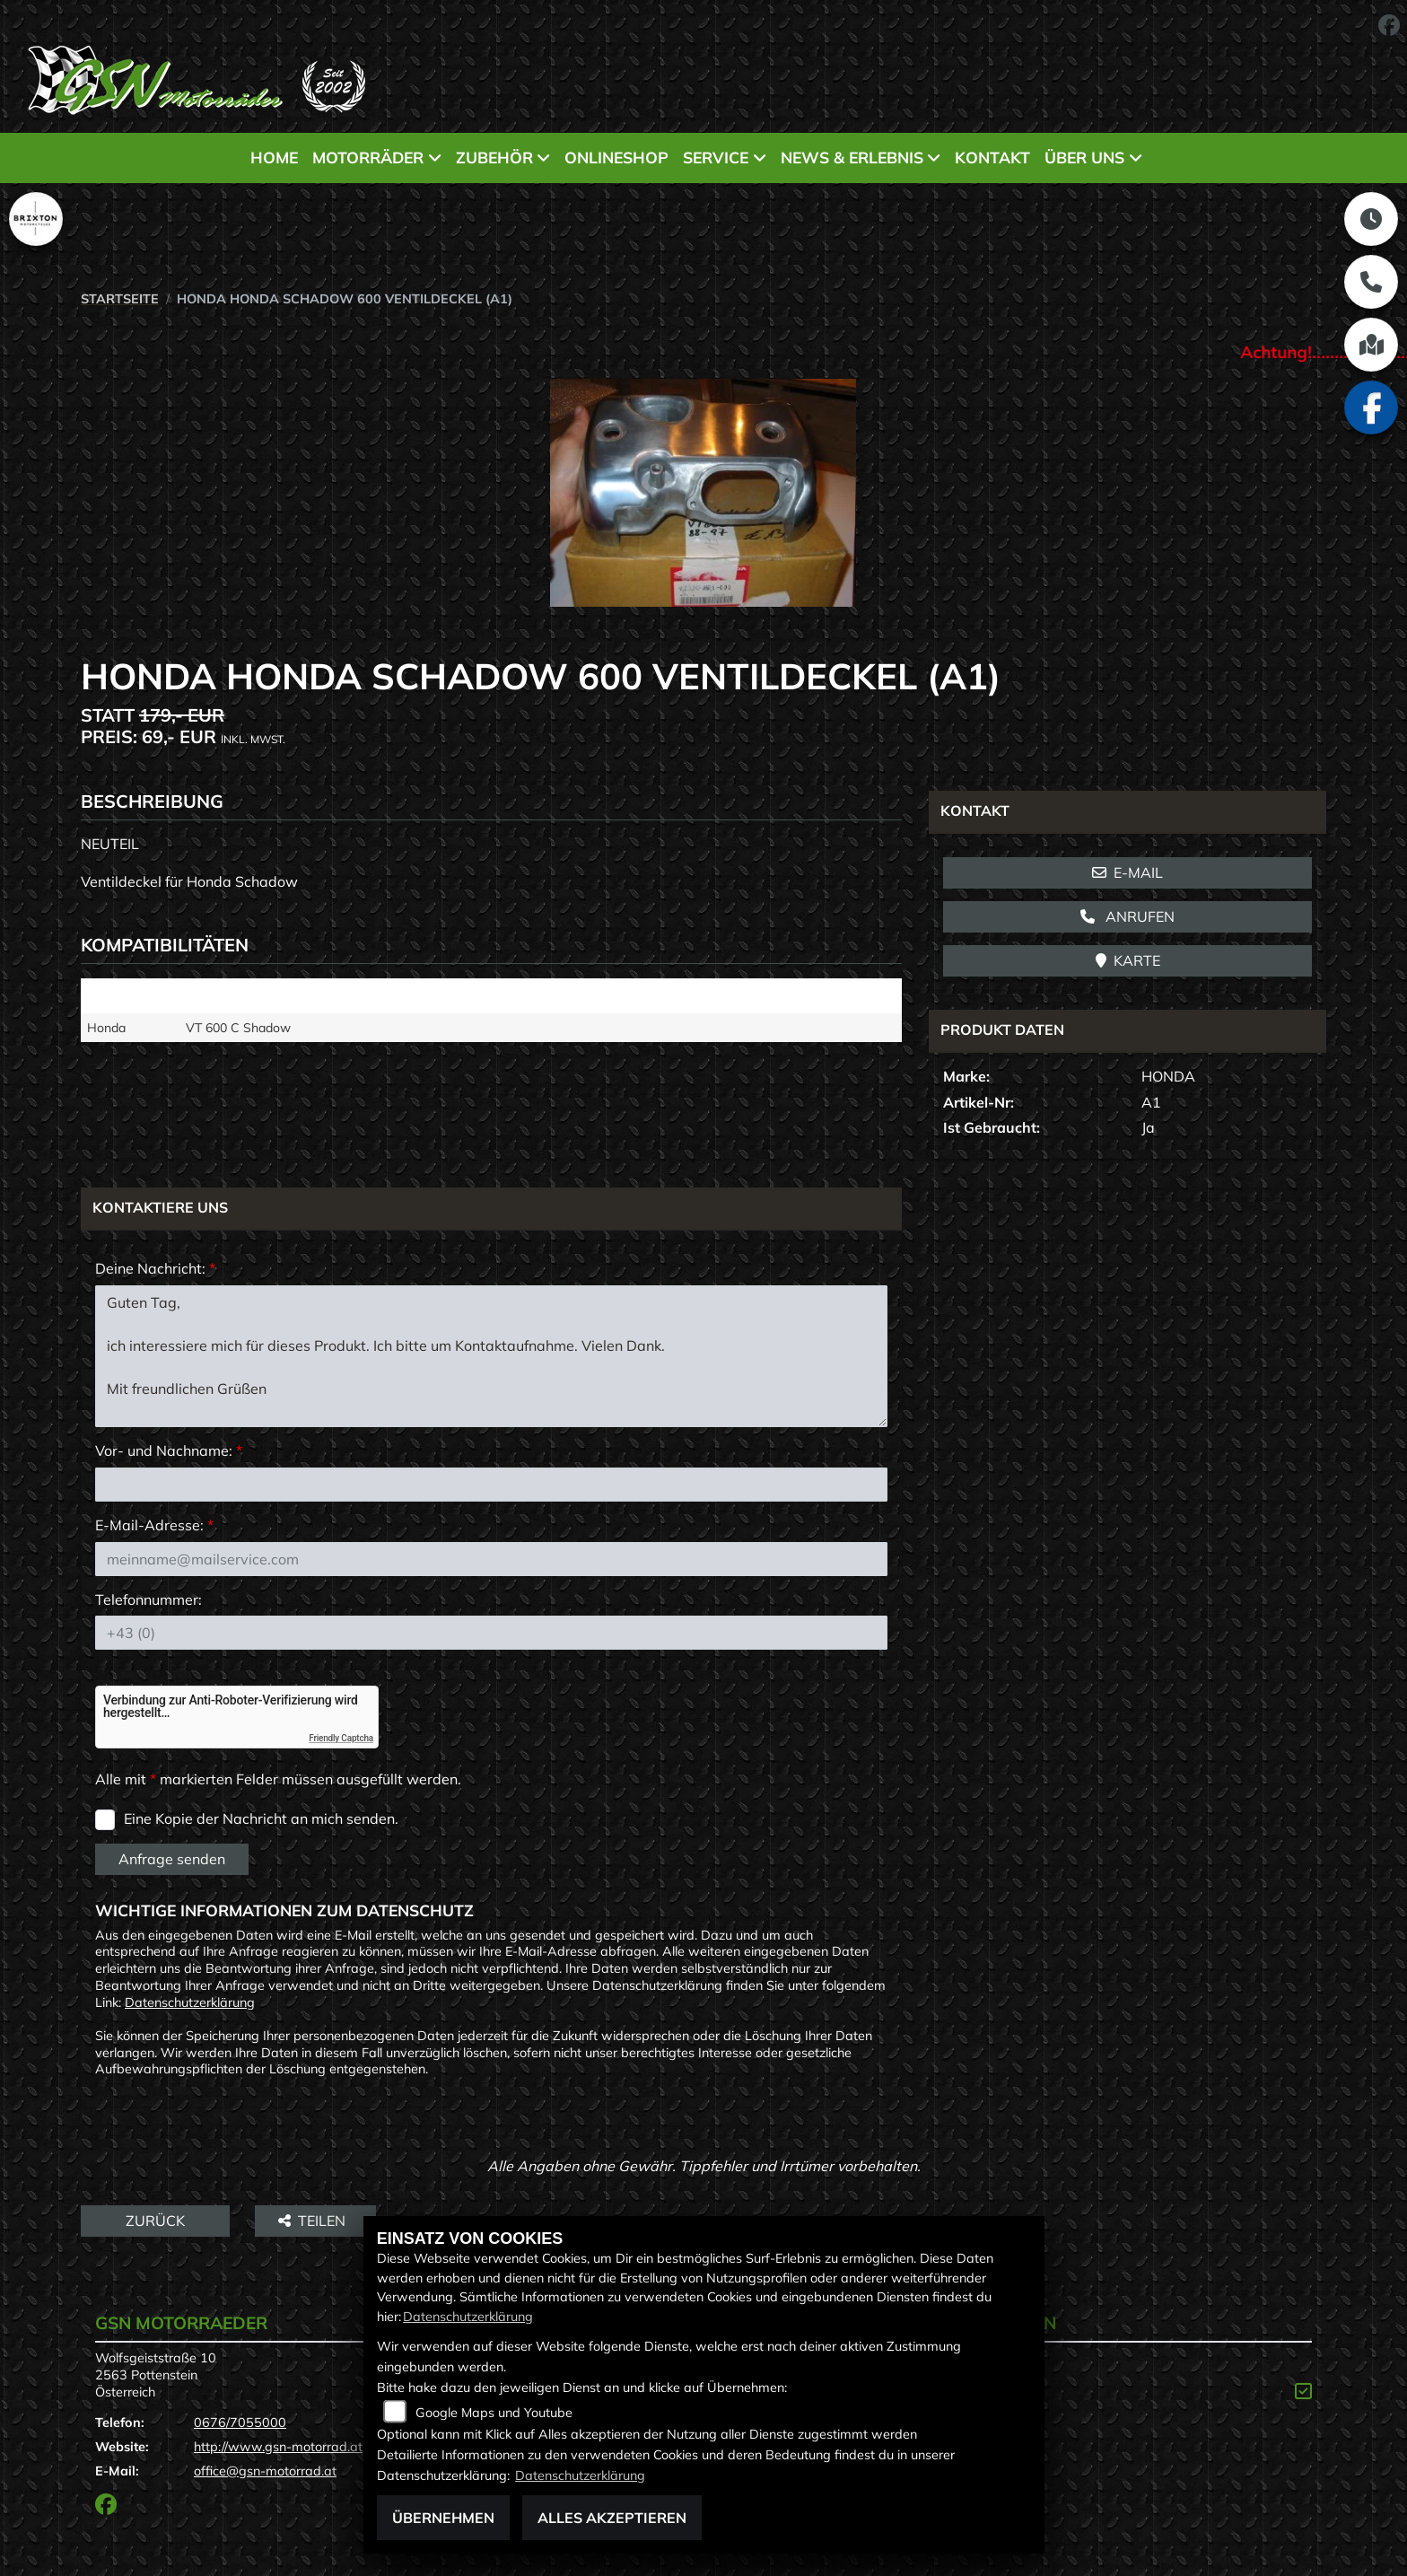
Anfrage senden (171, 1859)
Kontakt (992, 157)
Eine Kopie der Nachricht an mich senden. (261, 1818)
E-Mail (1127, 872)
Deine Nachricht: (155, 1268)
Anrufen (1127, 916)
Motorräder (368, 157)
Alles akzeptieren (611, 2518)
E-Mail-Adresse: (154, 1525)
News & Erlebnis (852, 157)
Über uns (1084, 157)
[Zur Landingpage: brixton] (36, 219)
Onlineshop (616, 157)
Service (715, 157)
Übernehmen (443, 2518)
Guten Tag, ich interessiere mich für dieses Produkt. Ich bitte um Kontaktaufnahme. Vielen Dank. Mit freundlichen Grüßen (491, 1356)
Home (274, 157)
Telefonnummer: (148, 1599)
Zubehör (494, 157)
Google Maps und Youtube (493, 2413)
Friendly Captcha (341, 1738)
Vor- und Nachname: (168, 1450)
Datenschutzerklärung (190, 2002)
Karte (1128, 960)
